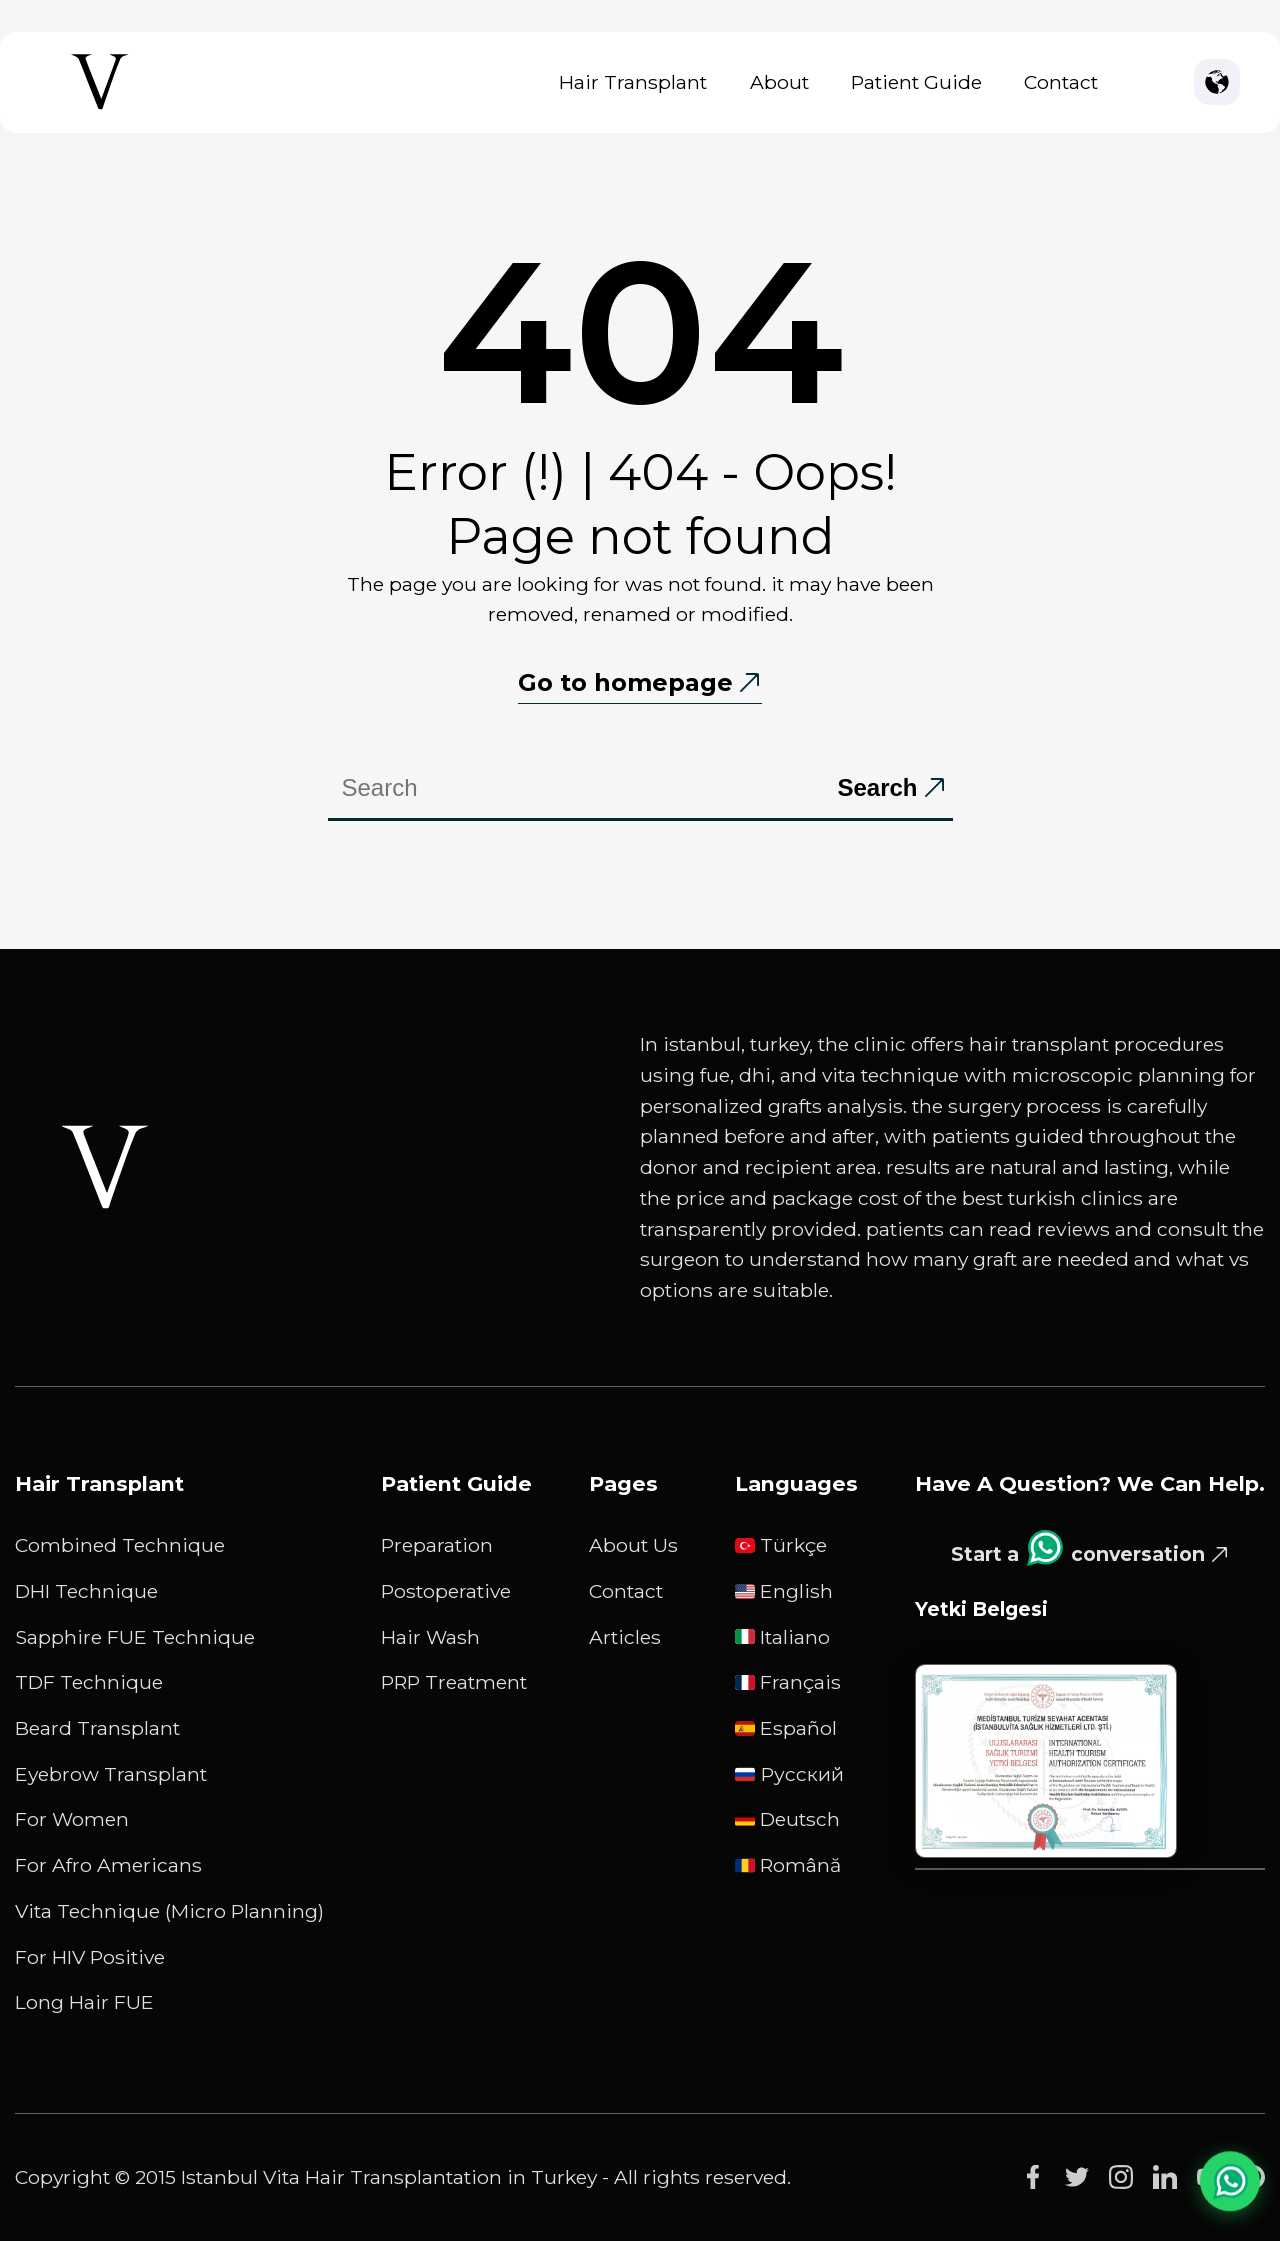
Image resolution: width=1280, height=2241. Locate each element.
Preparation (437, 1545)
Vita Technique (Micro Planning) (169, 1911)
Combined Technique (120, 1545)
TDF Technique (89, 1682)
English (784, 1591)
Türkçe (781, 1545)
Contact (1061, 82)
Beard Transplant (97, 1728)
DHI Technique (86, 1591)
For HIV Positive (90, 1957)
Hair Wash (430, 1637)
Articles (625, 1637)
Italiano (782, 1637)
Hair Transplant (633, 82)
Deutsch (787, 1819)
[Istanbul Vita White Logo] (105, 1167)
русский (789, 1774)
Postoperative (446, 1591)
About (779, 82)
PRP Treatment (454, 1682)
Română (788, 1865)
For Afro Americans (108, 1865)
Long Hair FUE (84, 2002)
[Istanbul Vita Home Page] (100, 109)
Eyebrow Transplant (111, 1774)
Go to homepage (625, 682)
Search (877, 787)
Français (788, 1682)
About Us (633, 1545)
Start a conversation (1078, 1548)
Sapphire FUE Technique (135, 1637)
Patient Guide (916, 82)
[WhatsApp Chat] (1230, 2181)
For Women (72, 1819)
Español (786, 1728)
